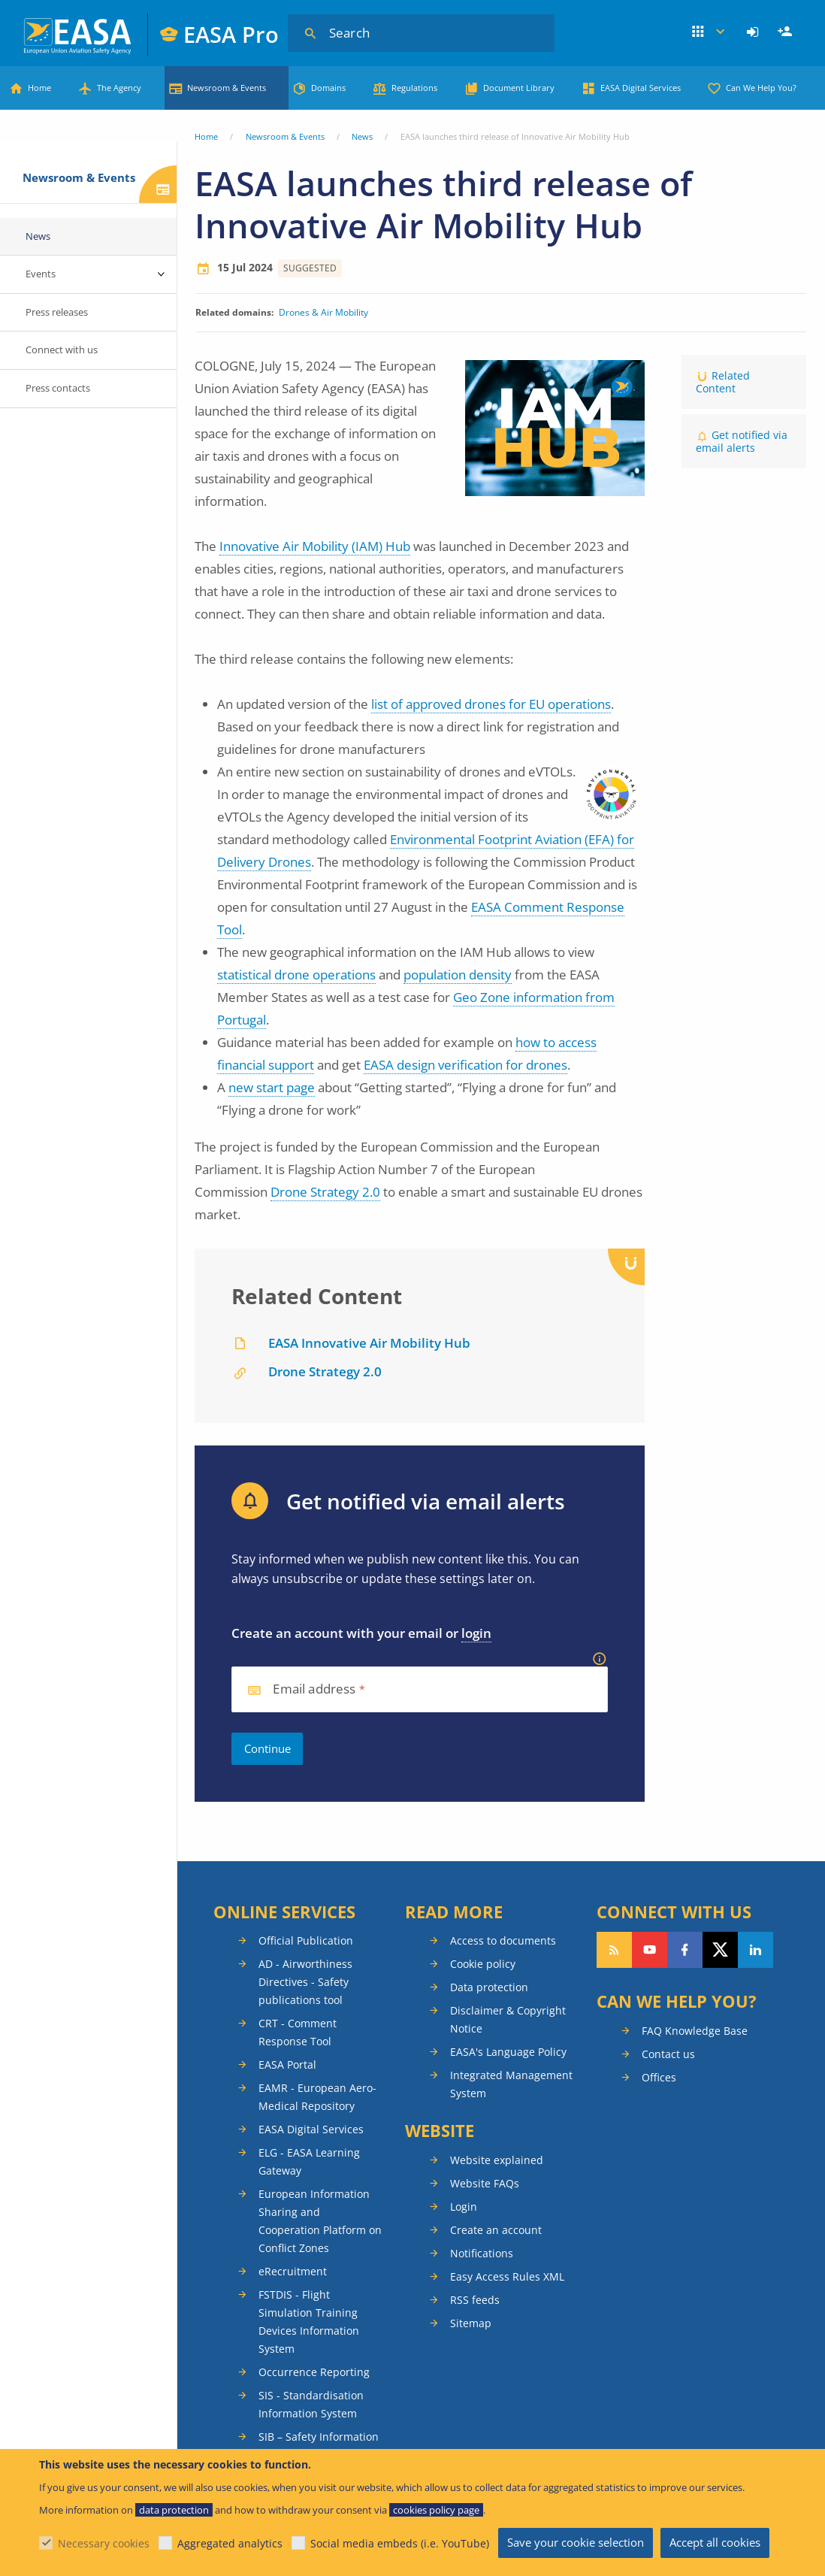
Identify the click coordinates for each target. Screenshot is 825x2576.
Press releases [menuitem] (57, 312)
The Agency (119, 87)
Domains (328, 87)
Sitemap (470, 2323)
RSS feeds (475, 2300)
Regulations (414, 87)
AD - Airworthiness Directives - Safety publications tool (305, 1982)
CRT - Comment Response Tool (297, 2032)
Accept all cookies (714, 2542)
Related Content (723, 381)
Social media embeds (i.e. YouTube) (399, 2543)
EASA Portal (287, 2064)
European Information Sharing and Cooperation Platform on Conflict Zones (320, 2221)
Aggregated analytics (230, 2543)
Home (39, 87)
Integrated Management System (511, 2084)
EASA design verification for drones (465, 1064)
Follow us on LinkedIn (755, 1950)
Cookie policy (482, 1964)
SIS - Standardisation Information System (311, 2404)
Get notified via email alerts (741, 441)
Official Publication (305, 1940)
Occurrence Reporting (314, 2372)
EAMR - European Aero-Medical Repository (317, 2097)
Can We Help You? (761, 87)
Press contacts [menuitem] (58, 388)
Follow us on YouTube (649, 1950)
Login (755, 32)
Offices (659, 2077)
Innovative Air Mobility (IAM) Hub (314, 546)
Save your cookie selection (575, 2542)
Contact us (668, 2054)
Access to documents (503, 1940)
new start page (271, 1087)
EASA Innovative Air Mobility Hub (369, 1343)
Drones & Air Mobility (323, 312)
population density (457, 974)
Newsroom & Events (226, 87)
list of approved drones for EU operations (491, 704)
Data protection (489, 1987)
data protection (174, 2510)
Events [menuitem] (41, 273)
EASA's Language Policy (508, 2052)
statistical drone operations (296, 974)
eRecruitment (292, 2271)
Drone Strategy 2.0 (325, 1191)
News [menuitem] (38, 236)
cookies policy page (436, 2510)
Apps (709, 32)
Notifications (481, 2253)
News (362, 136)
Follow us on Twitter (720, 1950)
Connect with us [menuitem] (62, 349)
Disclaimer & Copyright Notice (508, 2019)
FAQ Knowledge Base (695, 2031)
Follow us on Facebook (685, 1950)
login (476, 1633)
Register (786, 32)
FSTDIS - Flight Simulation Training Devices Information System (308, 2321)
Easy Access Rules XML (507, 2276)
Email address (314, 1689)
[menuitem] (755, 32)
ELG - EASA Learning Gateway (309, 2161)
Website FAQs (484, 2183)
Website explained (496, 2160)
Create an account (496, 2230)
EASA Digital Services (640, 87)
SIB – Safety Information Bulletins (318, 2445)
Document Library (519, 87)
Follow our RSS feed (614, 1950)
